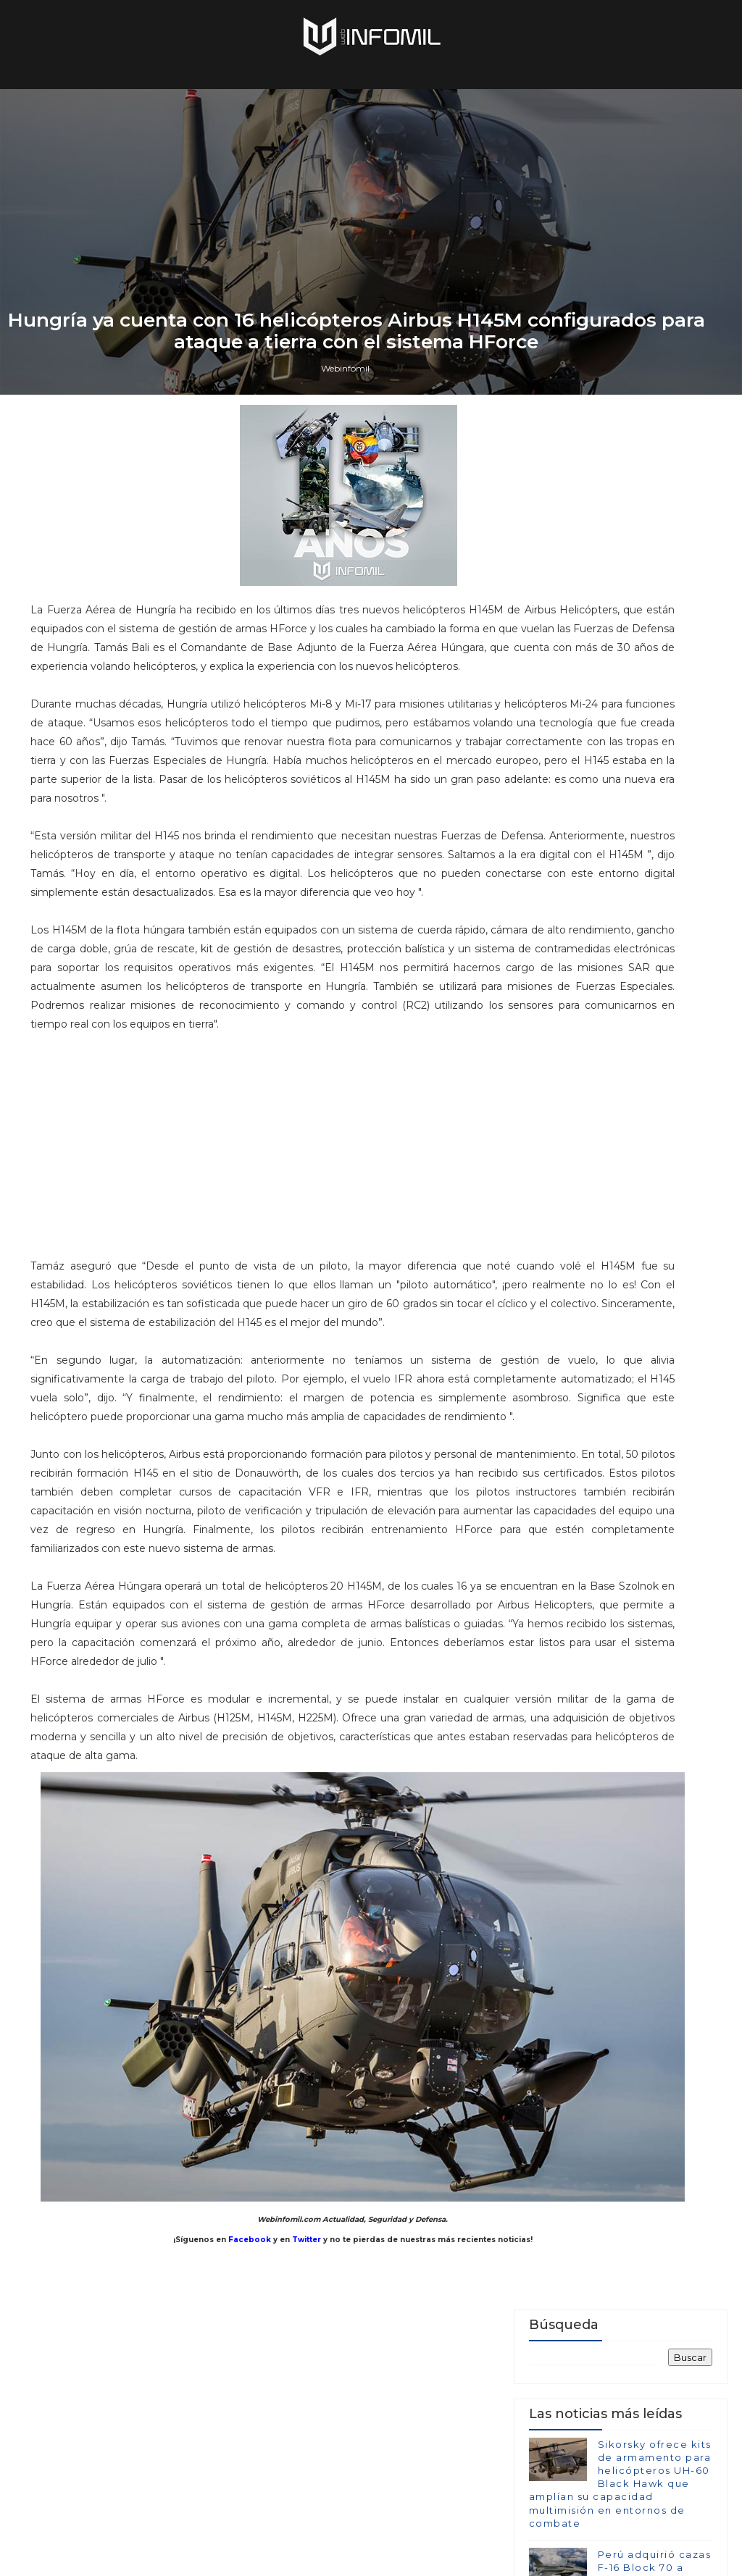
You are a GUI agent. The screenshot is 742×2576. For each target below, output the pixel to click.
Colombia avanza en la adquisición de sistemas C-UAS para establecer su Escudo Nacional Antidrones (617, 2205)
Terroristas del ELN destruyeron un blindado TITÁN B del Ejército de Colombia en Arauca (617, 2121)
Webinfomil (345, 1590)
